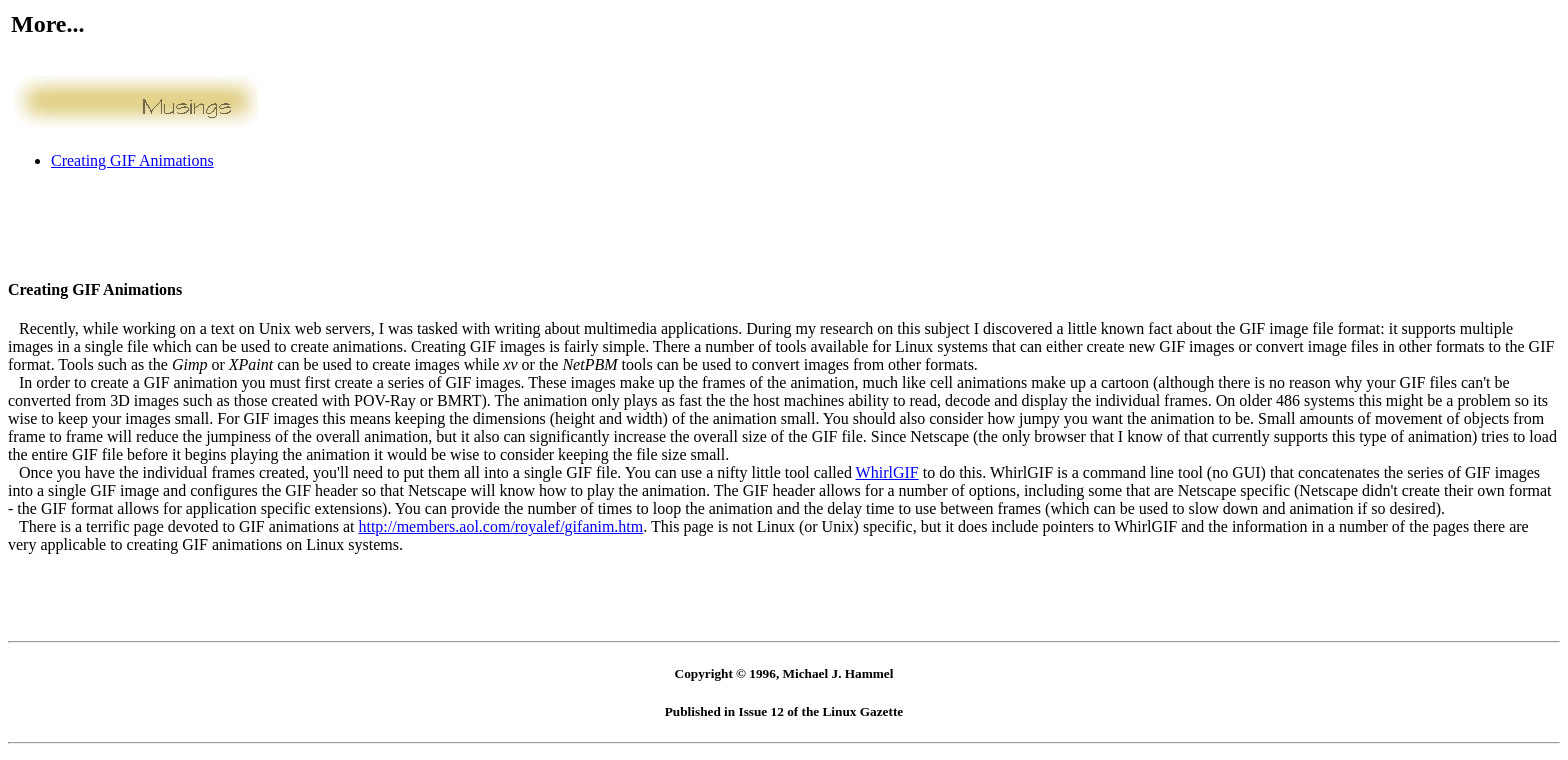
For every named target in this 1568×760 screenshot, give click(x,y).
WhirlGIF (887, 472)
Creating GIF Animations (132, 160)
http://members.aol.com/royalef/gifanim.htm (500, 526)
